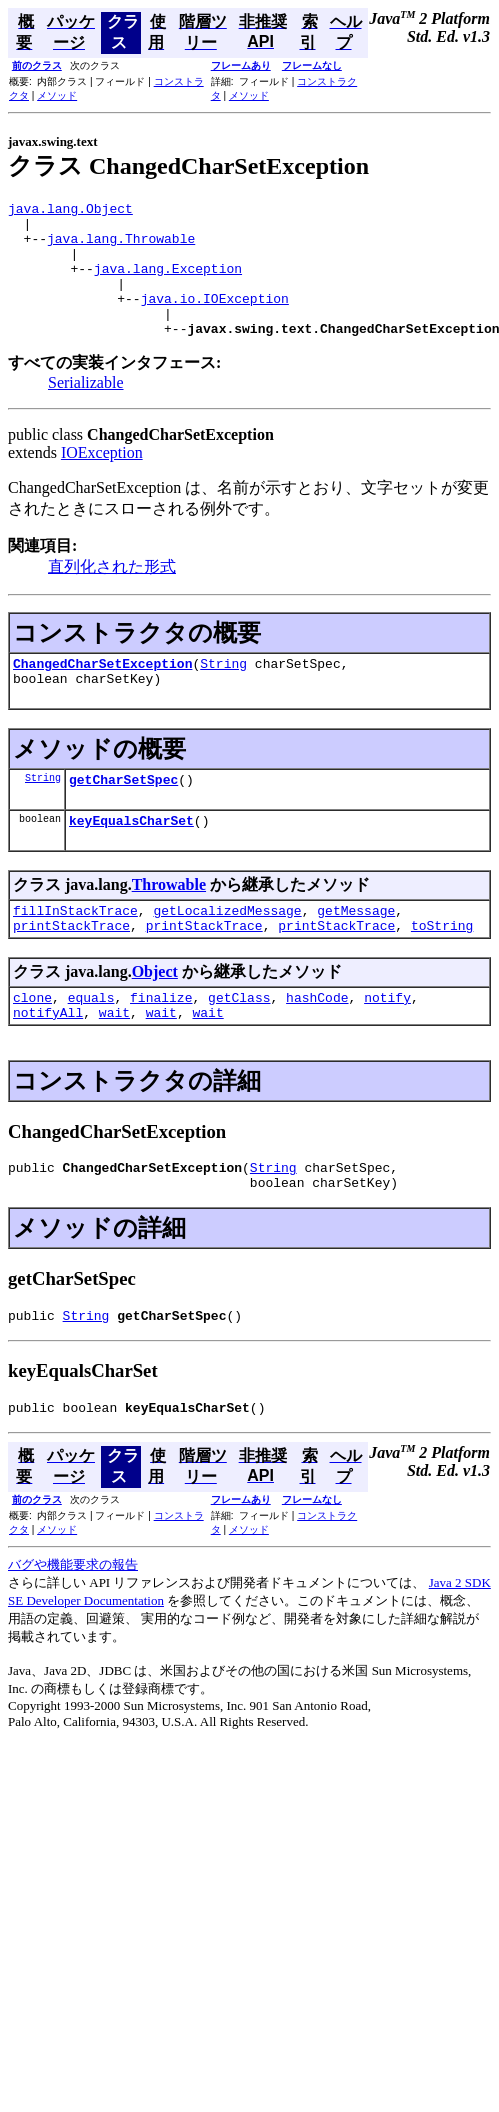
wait (114, 1063)
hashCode (317, 1045)
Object (155, 1016)
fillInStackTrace (75, 952)
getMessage (356, 952)
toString (442, 970)
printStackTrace (71, 970)
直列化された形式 (112, 593)
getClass (239, 1045)
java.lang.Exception (168, 283)
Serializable (86, 409)
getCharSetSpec (123, 815)
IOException (102, 479)
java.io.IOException (215, 319)
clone (32, 1045)
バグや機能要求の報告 (73, 1627)
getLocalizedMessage (227, 952)
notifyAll (48, 1063)
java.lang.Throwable (121, 247)
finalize (161, 1045)
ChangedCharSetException (102, 693)
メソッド (57, 95)
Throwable (169, 923)
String (223, 693)
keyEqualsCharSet (131, 859)
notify (387, 1045)
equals (91, 1045)
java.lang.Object (70, 211)
